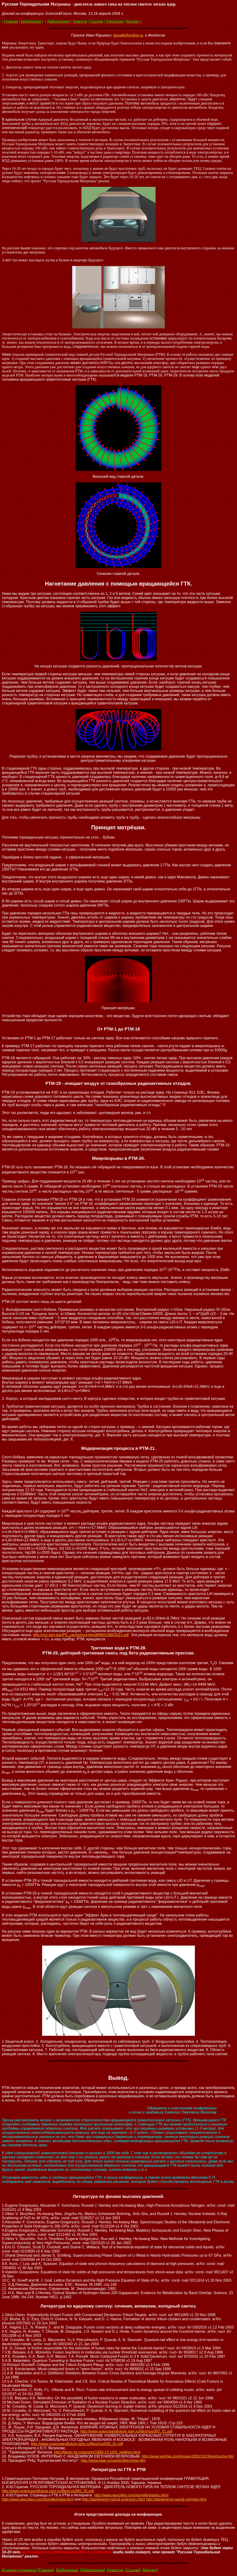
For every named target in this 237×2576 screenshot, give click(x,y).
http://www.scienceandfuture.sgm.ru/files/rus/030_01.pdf (77, 2444)
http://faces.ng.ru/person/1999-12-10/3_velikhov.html (97, 2452)
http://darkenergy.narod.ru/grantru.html (113, 2499)
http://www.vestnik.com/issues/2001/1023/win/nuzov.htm (188, 2456)
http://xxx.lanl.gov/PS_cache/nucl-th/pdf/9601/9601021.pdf (81, 1635)
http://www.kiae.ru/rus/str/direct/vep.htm (113, 2460)
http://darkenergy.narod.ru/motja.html (176, 2499)
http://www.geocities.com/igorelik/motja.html (37, 2499)
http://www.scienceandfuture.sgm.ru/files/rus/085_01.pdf (48, 2491)
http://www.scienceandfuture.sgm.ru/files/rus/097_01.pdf (126, 2431)
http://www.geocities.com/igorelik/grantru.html (131, 2495)
